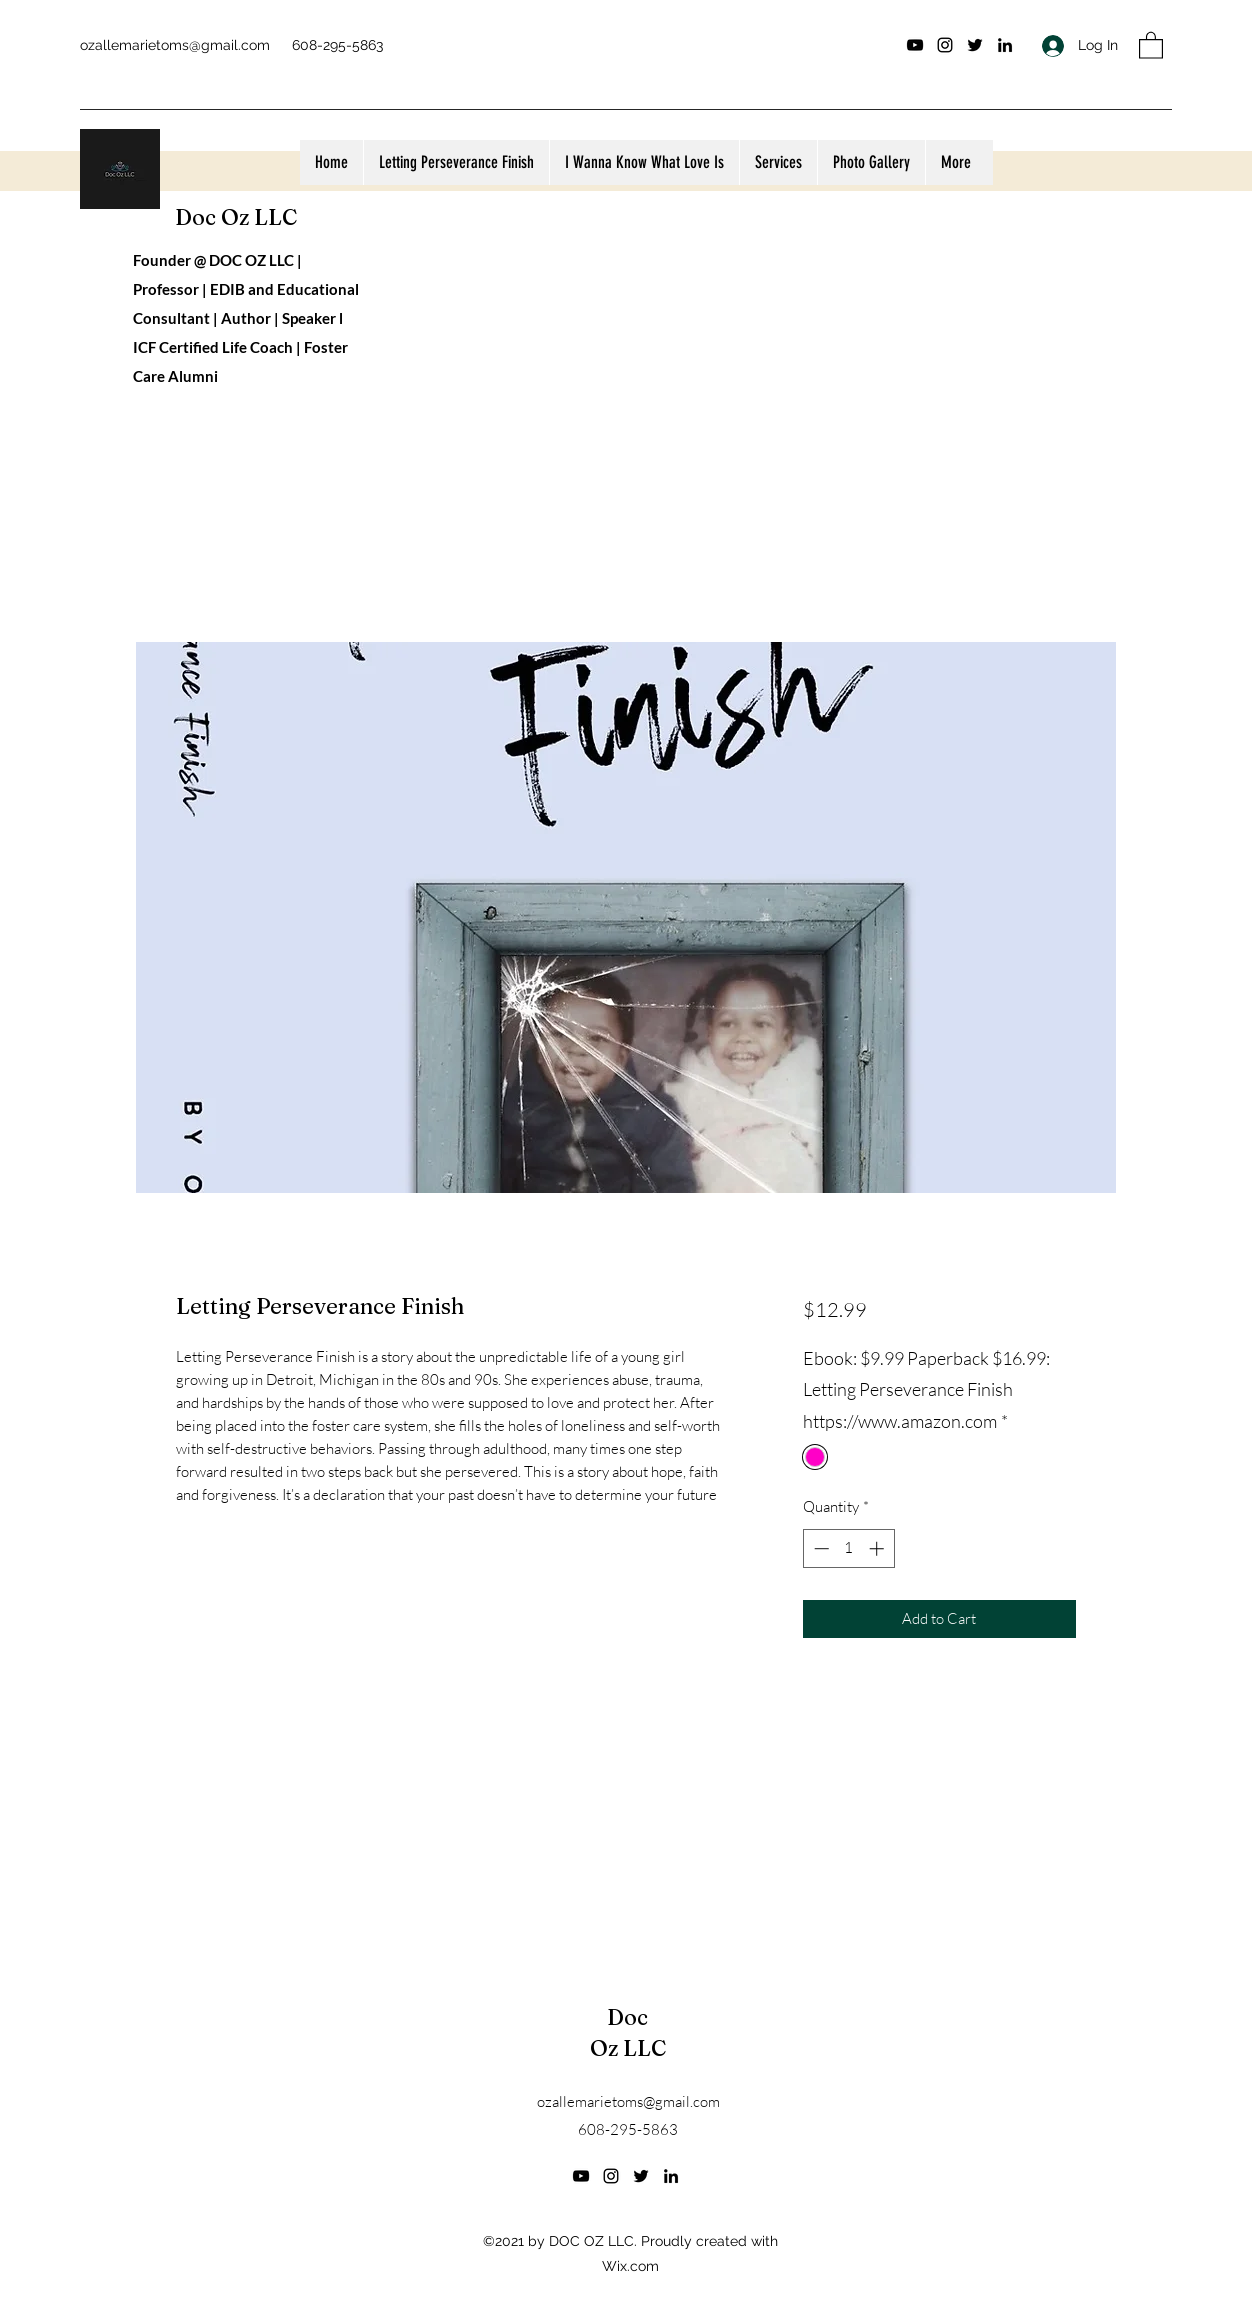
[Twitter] (975, 45)
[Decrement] (819, 1548)
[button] (1151, 44)
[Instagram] (945, 45)
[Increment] (878, 1548)
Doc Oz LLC (236, 217)
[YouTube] (915, 45)
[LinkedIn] (1005, 45)
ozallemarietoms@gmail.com (175, 45)
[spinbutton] (848, 1548)
